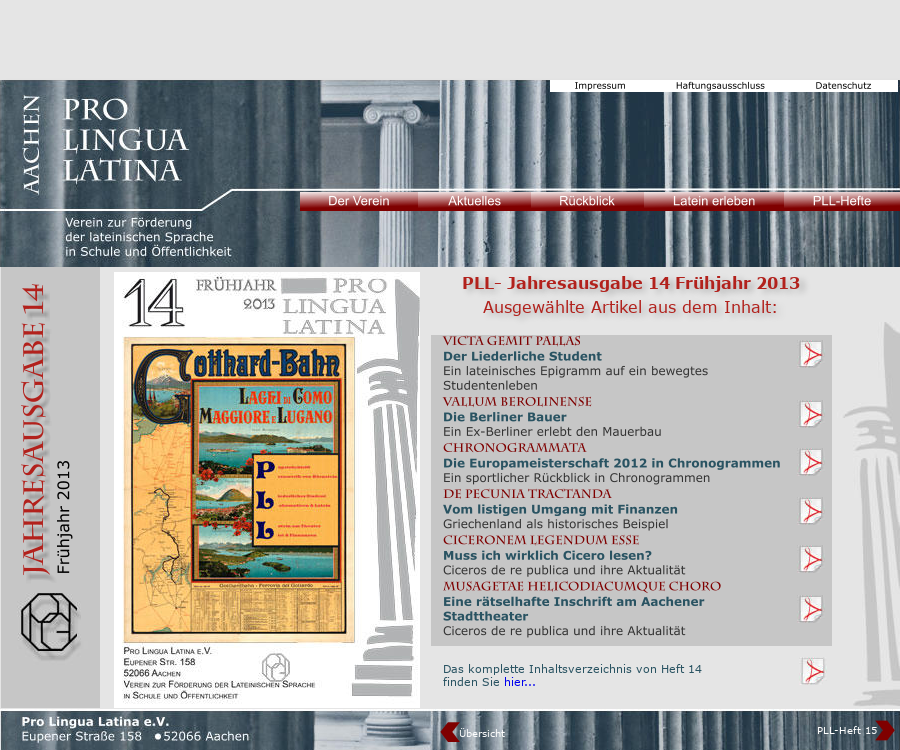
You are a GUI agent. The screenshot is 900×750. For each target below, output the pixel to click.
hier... (520, 681)
